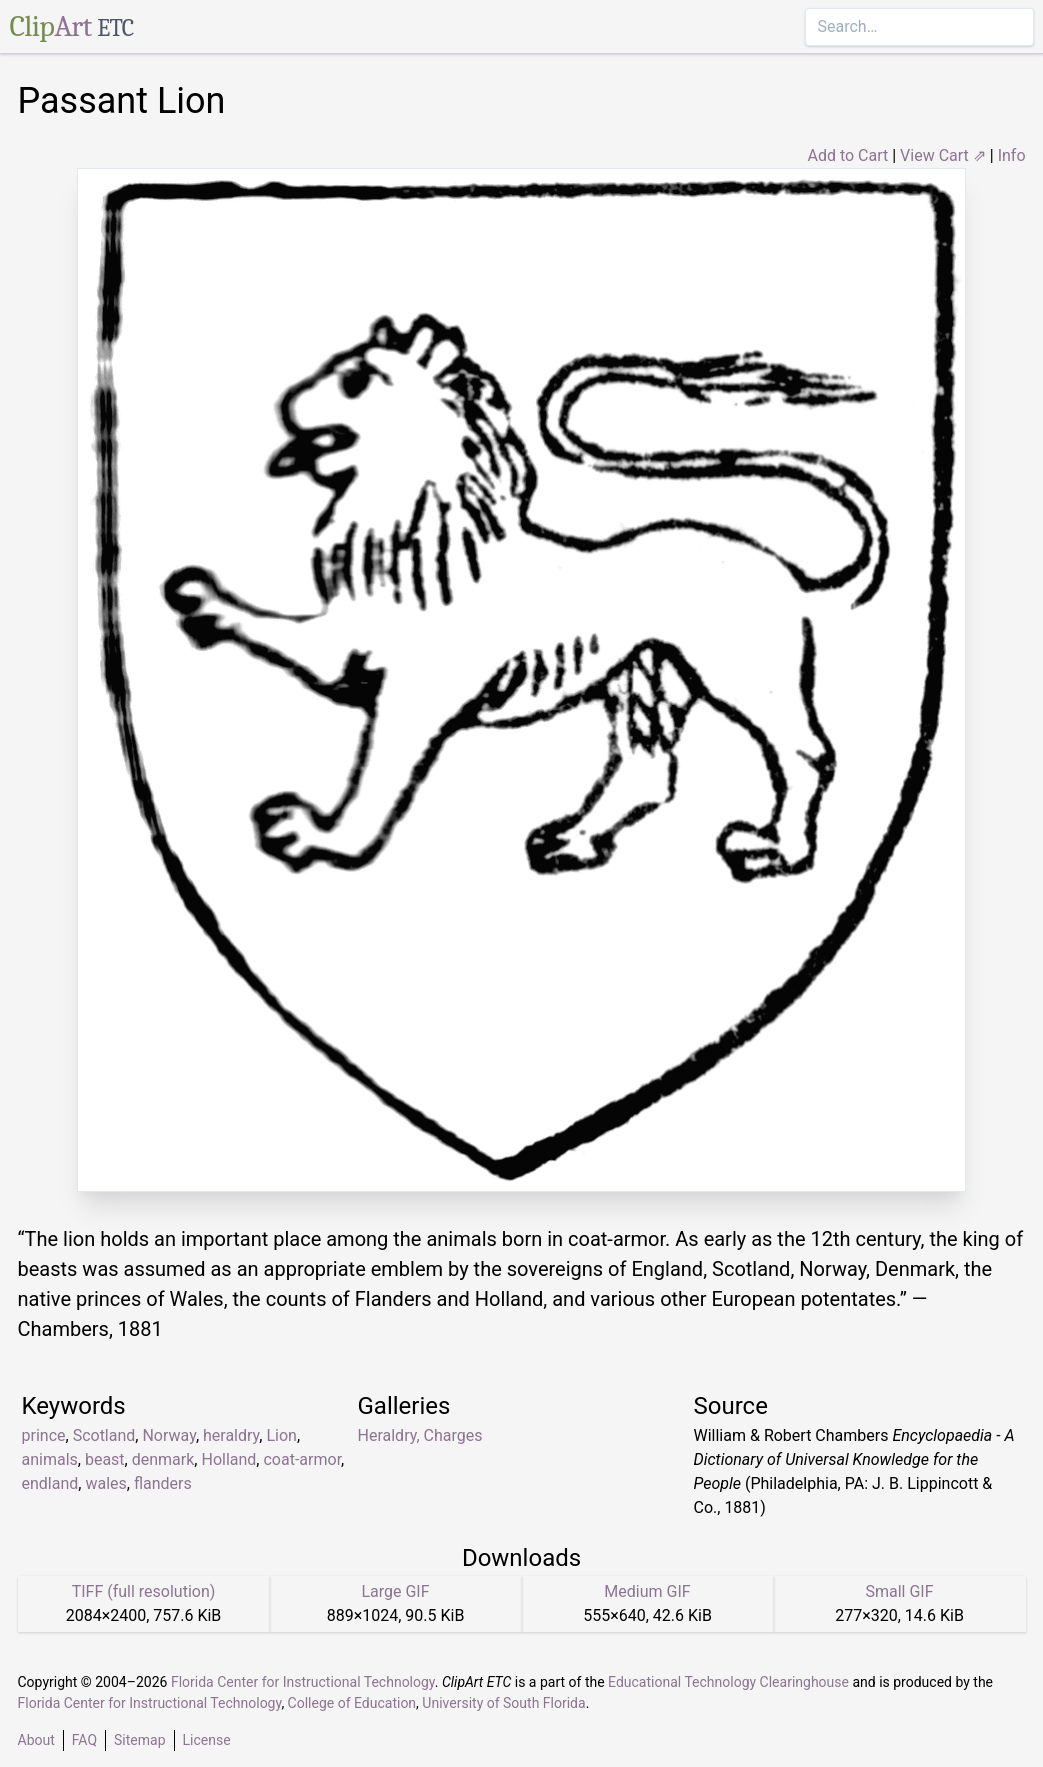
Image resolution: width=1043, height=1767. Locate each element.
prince (44, 1435)
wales (105, 1483)
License (207, 1740)
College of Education (352, 1703)
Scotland (104, 1435)
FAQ (84, 1740)
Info (1012, 155)
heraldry (231, 1435)
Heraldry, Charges (420, 1435)
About (36, 1740)
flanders (163, 1483)
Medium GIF (647, 1591)
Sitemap (139, 1740)
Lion (281, 1435)
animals (50, 1459)
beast (105, 1459)
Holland (228, 1459)
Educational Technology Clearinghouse (728, 1682)
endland (50, 1483)
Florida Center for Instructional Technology (303, 1682)
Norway (168, 1435)
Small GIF (899, 1591)
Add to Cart (847, 155)
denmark (163, 1459)
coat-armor (302, 1459)
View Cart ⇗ (943, 155)
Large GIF (395, 1591)
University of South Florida (503, 1703)
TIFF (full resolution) (144, 1591)
